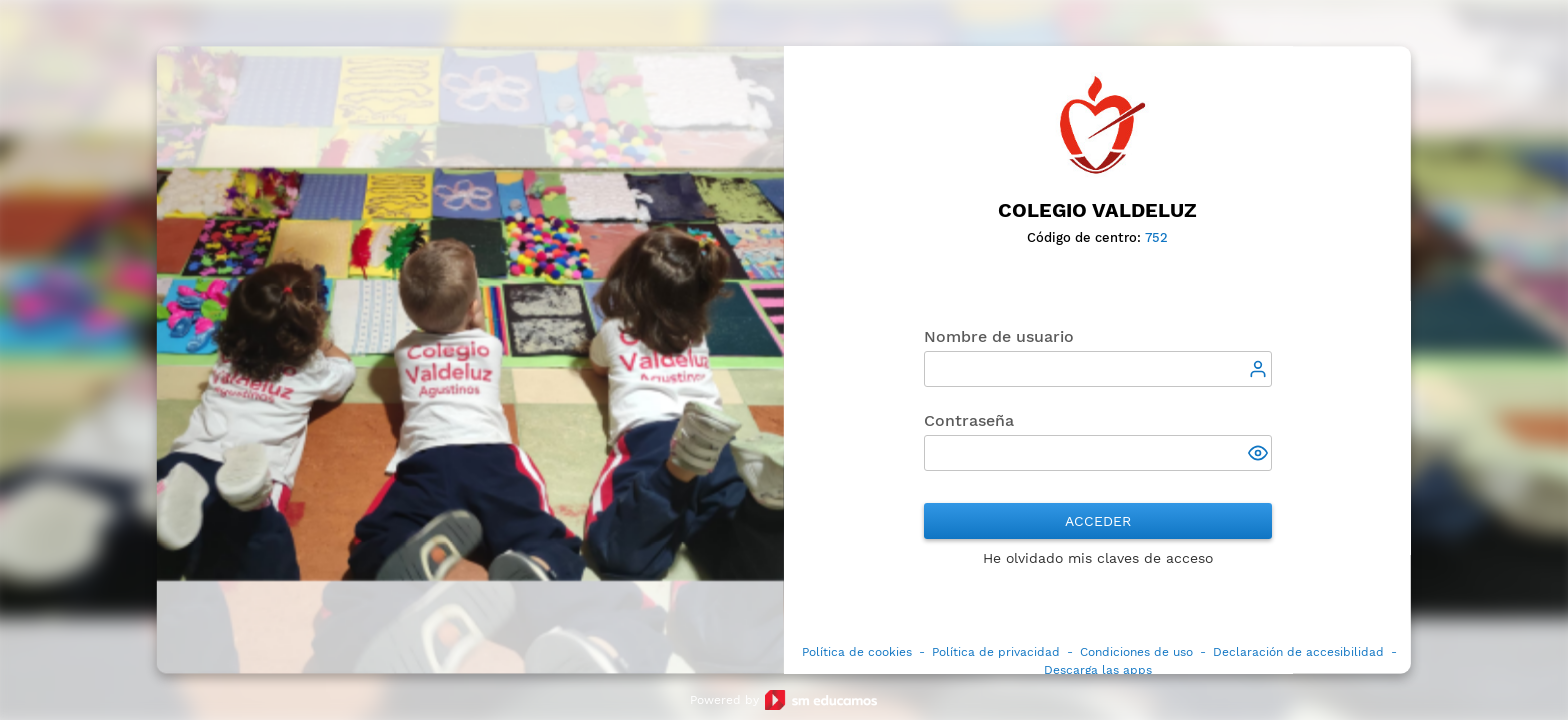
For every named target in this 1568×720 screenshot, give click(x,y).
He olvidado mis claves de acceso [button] (1098, 559)
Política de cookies (857, 653)
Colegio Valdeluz (1097, 210)
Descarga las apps (1098, 671)
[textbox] (1098, 370)
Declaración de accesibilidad (1298, 653)
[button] (1260, 456)
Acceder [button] (1098, 522)
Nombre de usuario (999, 337)
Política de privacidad (996, 653)
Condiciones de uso (1136, 653)
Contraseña (969, 421)
